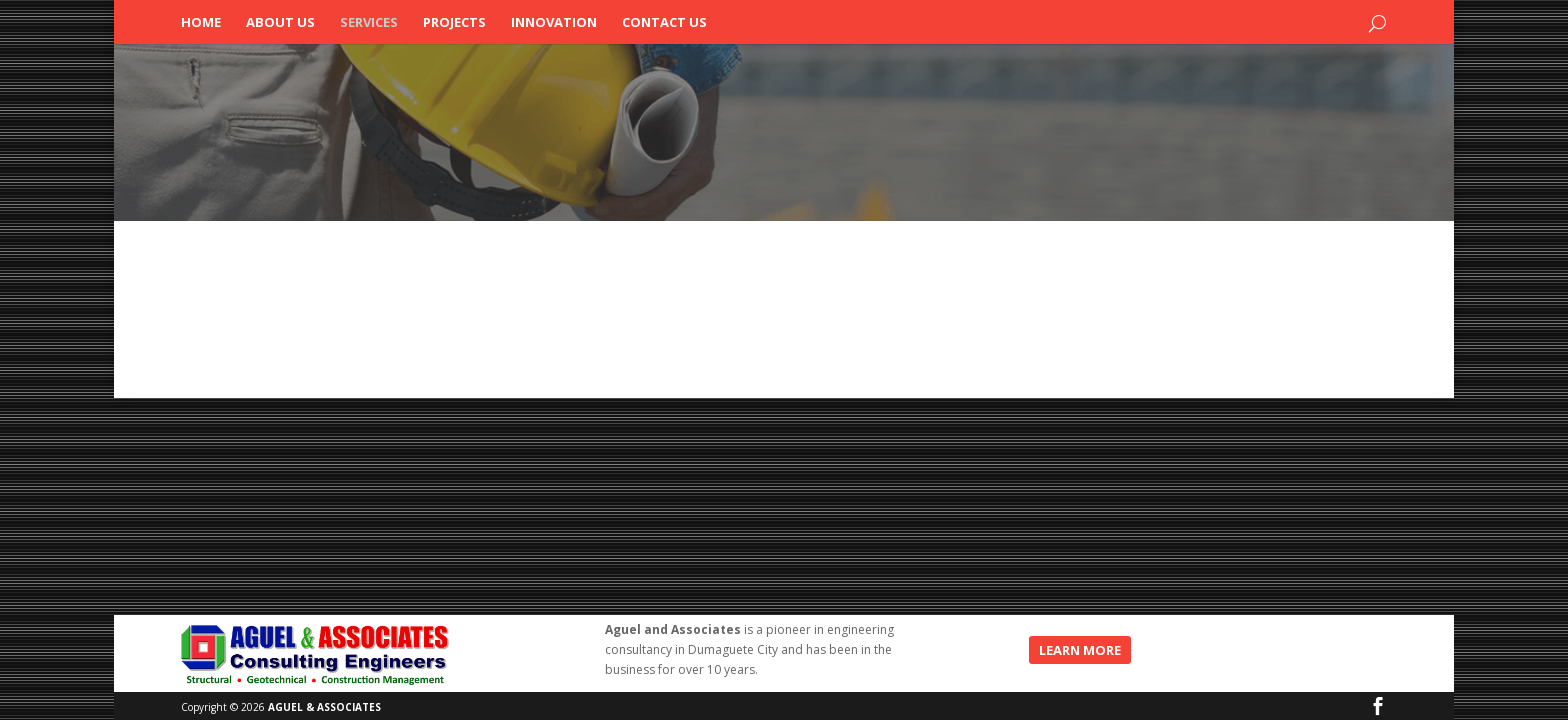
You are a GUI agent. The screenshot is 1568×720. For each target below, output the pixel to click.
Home (201, 23)
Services (369, 23)
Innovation (554, 23)
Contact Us (664, 23)
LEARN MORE (1080, 650)
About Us (280, 23)
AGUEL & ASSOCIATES (324, 707)
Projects (454, 23)
